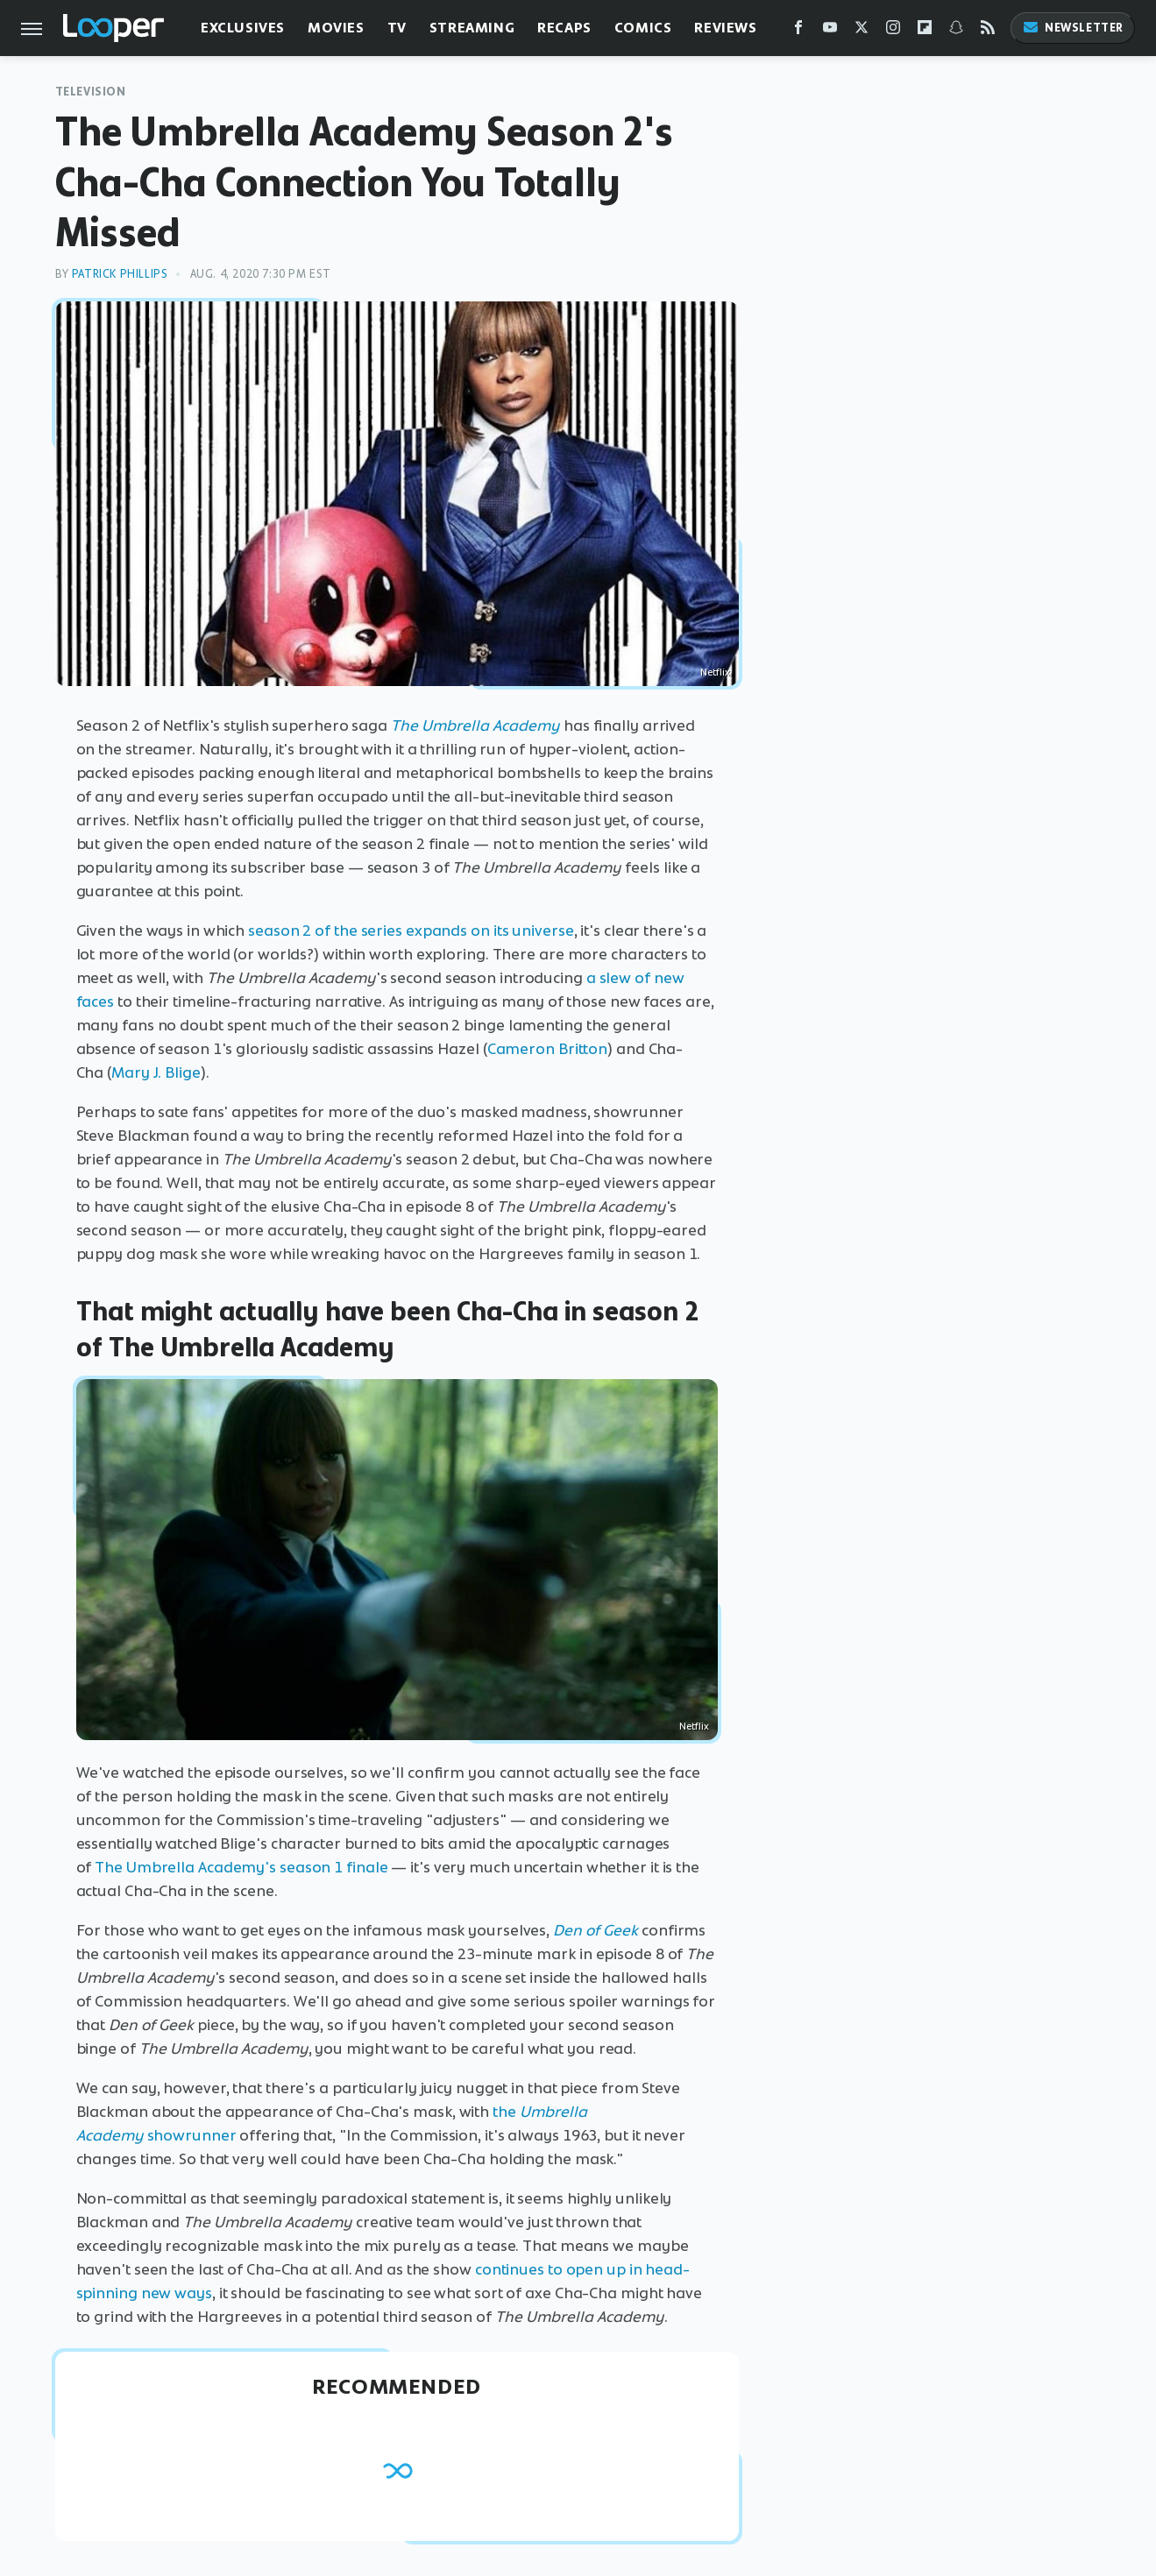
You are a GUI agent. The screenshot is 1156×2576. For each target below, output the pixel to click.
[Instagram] (893, 31)
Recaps (564, 27)
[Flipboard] (924, 31)
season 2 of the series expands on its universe (410, 930)
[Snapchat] (956, 31)
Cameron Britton (547, 1048)
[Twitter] (861, 31)
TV (397, 27)
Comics (643, 27)
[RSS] (987, 31)
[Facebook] (798, 31)
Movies (336, 27)
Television (90, 91)
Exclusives (243, 27)
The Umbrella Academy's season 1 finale (241, 1867)
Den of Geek (595, 1930)
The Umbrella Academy (475, 725)
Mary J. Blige (156, 1072)
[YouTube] (830, 31)
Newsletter (1073, 27)
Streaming (471, 27)
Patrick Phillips (120, 273)
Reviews (725, 27)
